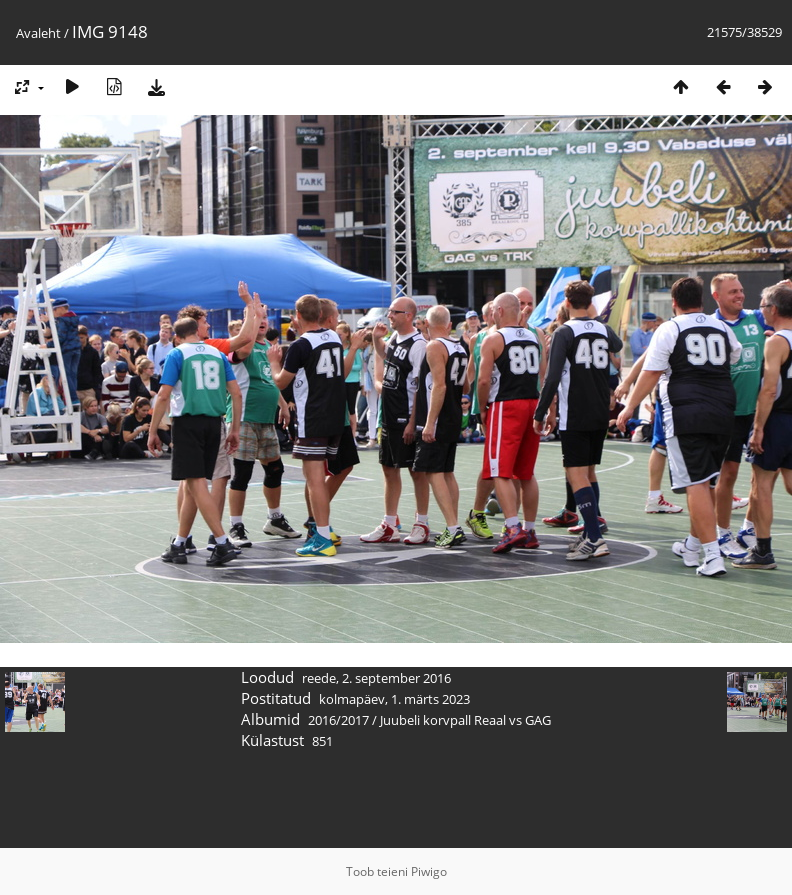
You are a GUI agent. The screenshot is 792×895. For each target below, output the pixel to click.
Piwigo (429, 871)
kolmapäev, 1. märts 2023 (394, 699)
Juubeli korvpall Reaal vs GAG (465, 720)
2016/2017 (338, 720)
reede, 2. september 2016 (376, 678)
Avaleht (38, 33)
